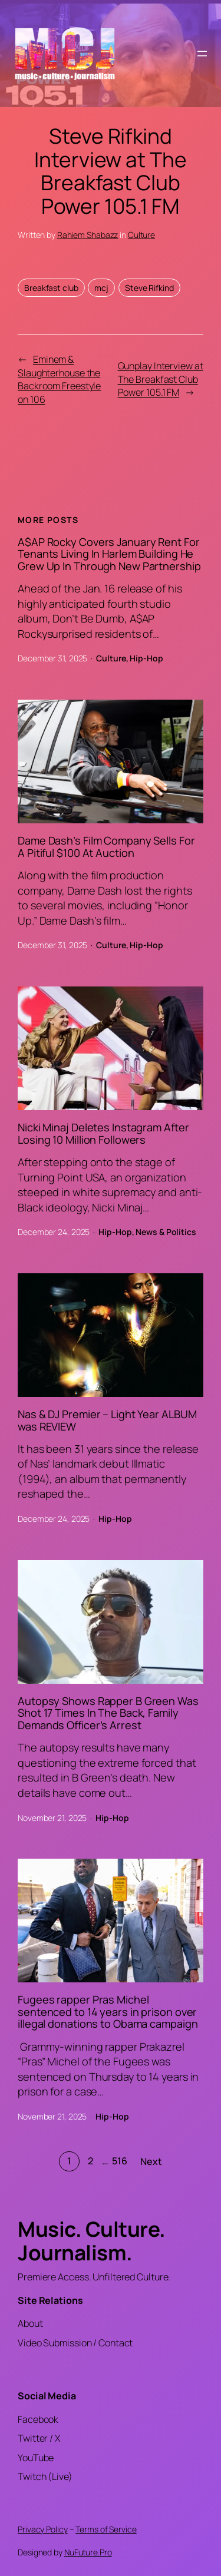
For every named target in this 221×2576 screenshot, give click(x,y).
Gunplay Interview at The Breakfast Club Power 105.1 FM (160, 379)
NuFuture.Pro (88, 2552)
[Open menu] (202, 54)
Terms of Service (105, 2529)
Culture (141, 234)
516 (119, 2160)
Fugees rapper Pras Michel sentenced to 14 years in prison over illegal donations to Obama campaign (108, 2011)
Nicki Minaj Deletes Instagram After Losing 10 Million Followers (103, 1133)
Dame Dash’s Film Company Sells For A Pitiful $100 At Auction (106, 847)
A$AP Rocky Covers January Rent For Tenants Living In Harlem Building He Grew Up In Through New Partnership (109, 554)
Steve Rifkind (149, 287)
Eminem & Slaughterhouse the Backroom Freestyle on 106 (59, 379)
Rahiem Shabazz (87, 234)
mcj (101, 287)
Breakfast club (51, 287)
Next (151, 2161)
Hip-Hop (146, 658)
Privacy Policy (43, 2529)
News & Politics (166, 1231)
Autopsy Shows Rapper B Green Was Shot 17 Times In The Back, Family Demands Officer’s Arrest (108, 1713)
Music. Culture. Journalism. (92, 2241)
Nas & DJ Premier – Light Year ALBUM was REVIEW (107, 1420)
